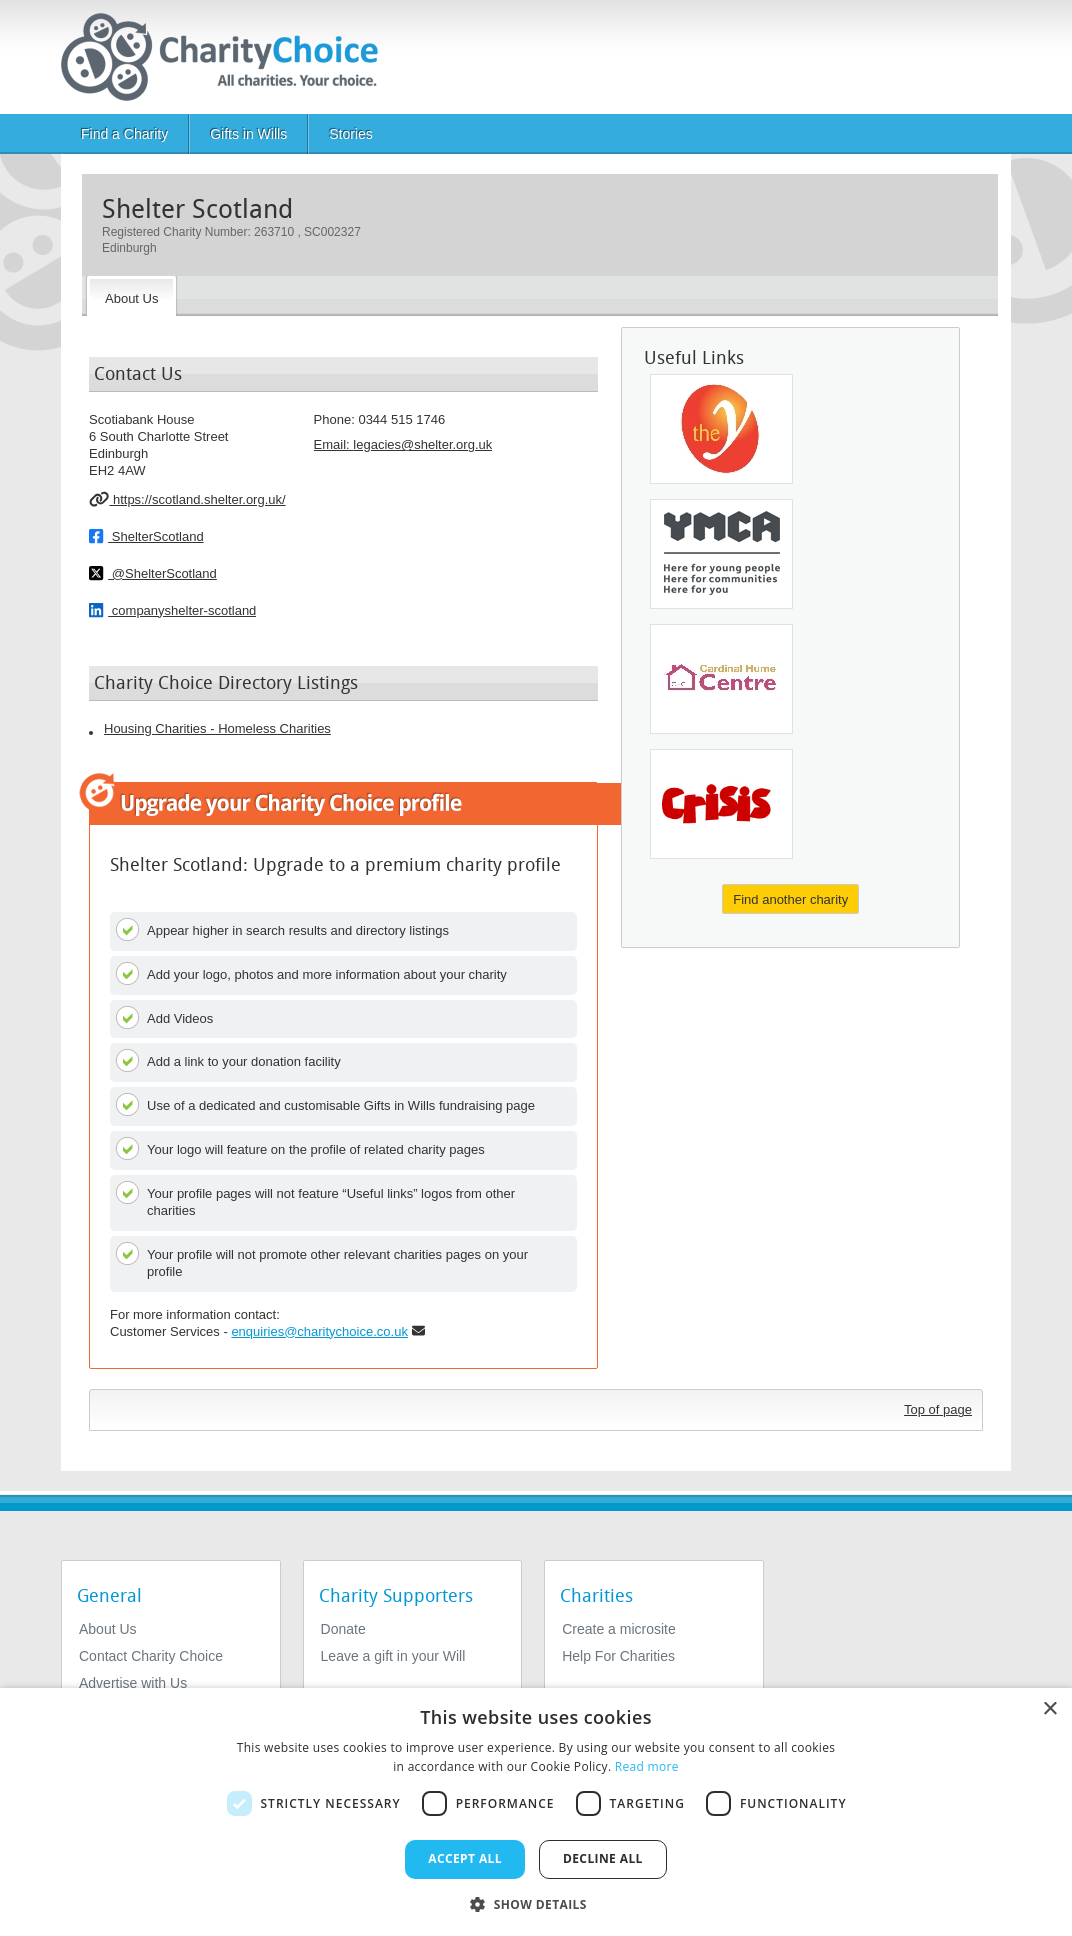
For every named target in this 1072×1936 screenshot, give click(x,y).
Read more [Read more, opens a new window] (647, 1766)
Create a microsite (619, 1629)
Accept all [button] (465, 1858)
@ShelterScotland (153, 573)
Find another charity (790, 899)
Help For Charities (618, 1656)
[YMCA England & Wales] (721, 554)
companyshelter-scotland (172, 610)
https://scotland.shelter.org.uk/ (187, 499)
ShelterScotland (146, 536)
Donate (343, 1629)
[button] (536, 1903)
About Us (108, 1629)
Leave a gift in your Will (393, 1656)
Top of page (938, 1409)
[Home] (227, 57)
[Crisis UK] (721, 804)
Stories (351, 134)
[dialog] (536, 1812)
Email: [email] (403, 444)
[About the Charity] (131, 296)
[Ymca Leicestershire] (721, 429)
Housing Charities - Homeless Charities (217, 728)
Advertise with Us (133, 1683)
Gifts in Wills (248, 134)
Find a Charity (124, 134)
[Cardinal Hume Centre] (721, 679)
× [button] (1049, 1709)
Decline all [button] (603, 1858)
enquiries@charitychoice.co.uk (319, 1331)
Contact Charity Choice (151, 1656)
